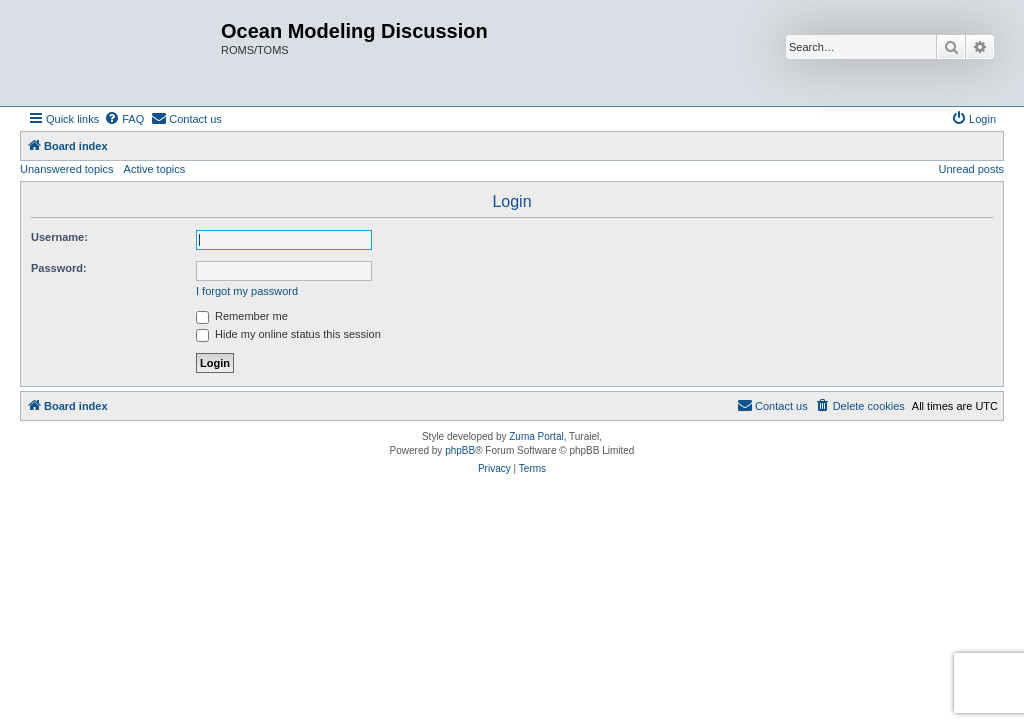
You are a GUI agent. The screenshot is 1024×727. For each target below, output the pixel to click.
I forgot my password (247, 291)
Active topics (155, 169)
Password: (59, 268)
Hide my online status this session (288, 334)
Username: (59, 237)
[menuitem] (124, 119)
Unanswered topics (67, 169)
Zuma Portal (536, 436)
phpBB (460, 450)
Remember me (242, 316)
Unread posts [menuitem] (971, 169)
